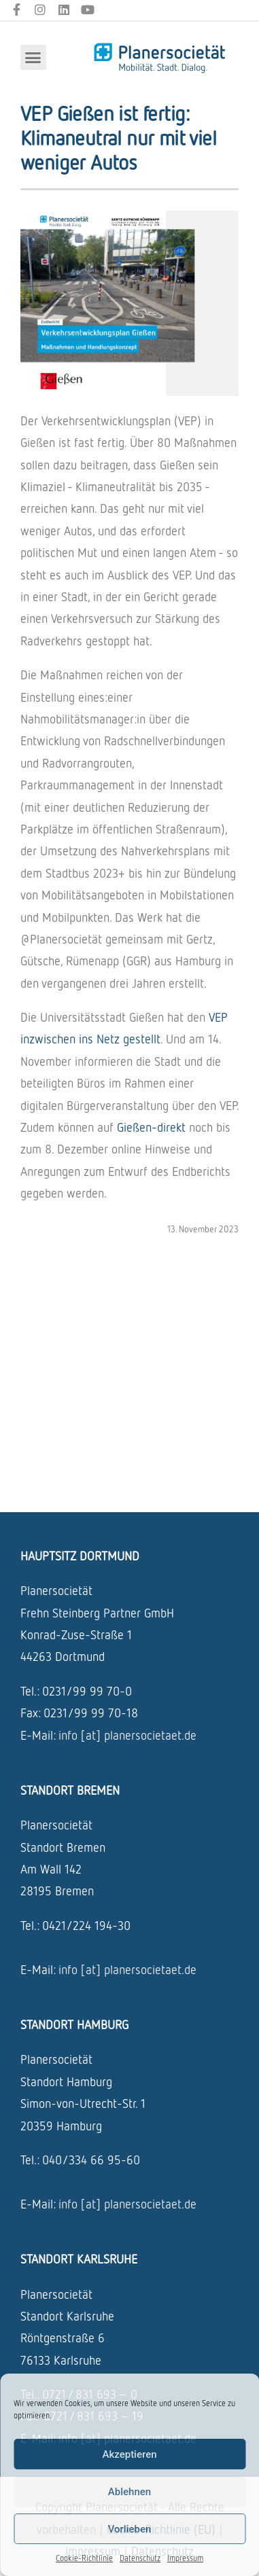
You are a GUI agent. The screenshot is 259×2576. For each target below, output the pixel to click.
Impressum (185, 2558)
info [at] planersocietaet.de (127, 1735)
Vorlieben (130, 2529)
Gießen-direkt (151, 1127)
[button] (33, 58)
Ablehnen (129, 2492)
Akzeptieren (129, 2454)
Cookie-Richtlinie (84, 2558)
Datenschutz (140, 2558)
